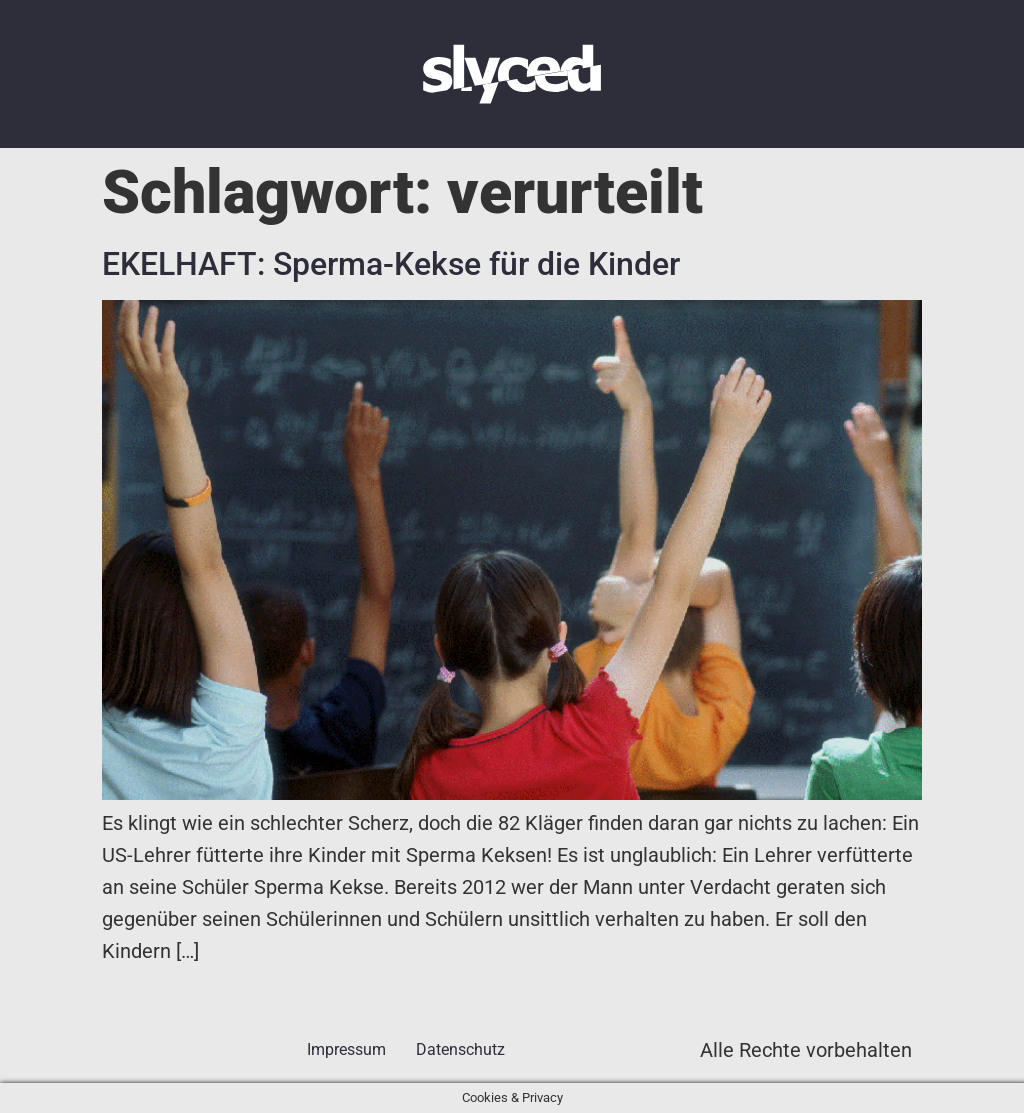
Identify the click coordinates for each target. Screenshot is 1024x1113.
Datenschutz (460, 1049)
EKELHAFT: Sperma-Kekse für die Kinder (391, 264)
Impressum (346, 1049)
